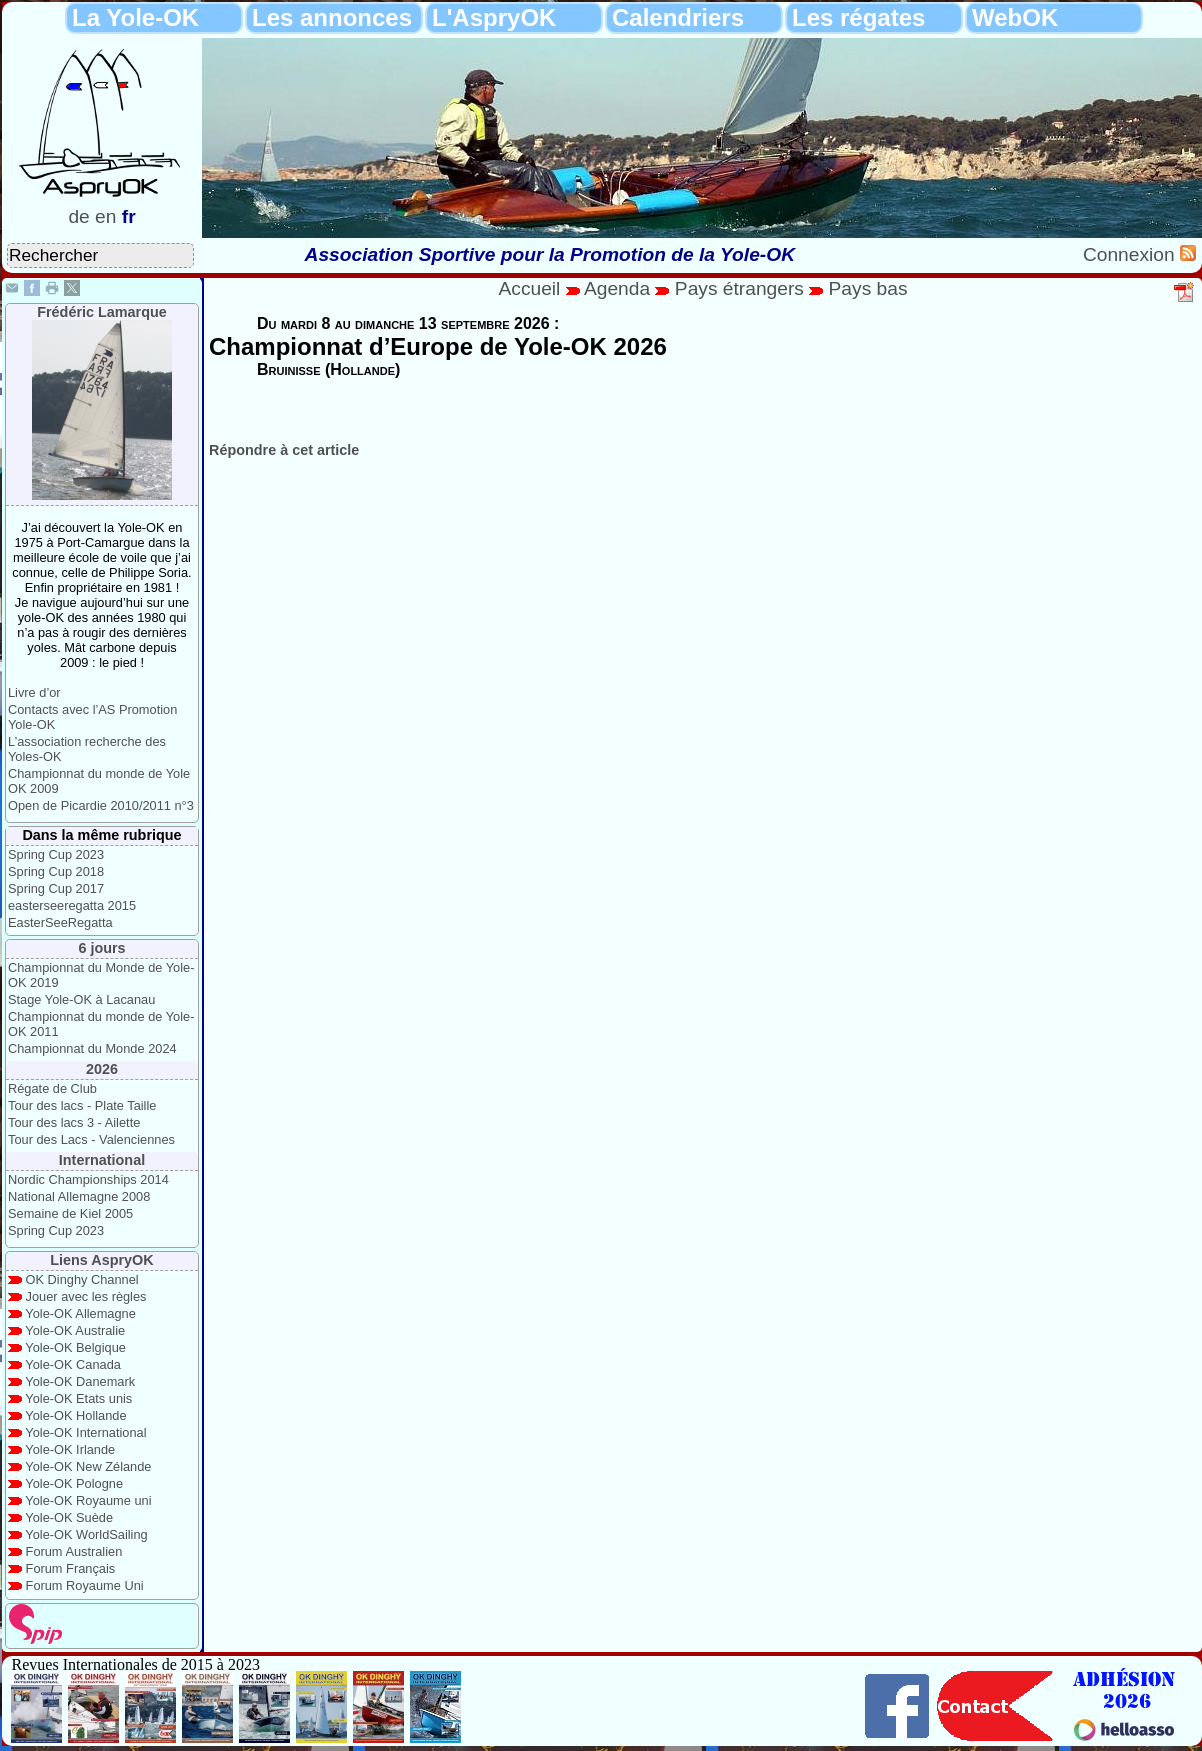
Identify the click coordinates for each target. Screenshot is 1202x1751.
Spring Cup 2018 (56, 871)
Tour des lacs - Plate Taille (82, 1105)
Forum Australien (74, 1551)
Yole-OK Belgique (75, 1347)
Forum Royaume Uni (85, 1585)
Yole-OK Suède (69, 1517)
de (78, 216)
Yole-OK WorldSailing (86, 1534)
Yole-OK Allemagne (80, 1313)
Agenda (620, 288)
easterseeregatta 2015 (72, 905)
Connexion (1131, 254)
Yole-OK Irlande (70, 1449)
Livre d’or (34, 692)
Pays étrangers (742, 288)
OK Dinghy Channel (82, 1279)
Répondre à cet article (284, 450)
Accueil (530, 288)
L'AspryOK (494, 17)
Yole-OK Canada (73, 1364)
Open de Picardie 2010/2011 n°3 (101, 805)
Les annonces (332, 17)
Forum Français (71, 1568)
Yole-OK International (85, 1432)
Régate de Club (52, 1088)
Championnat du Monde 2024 (92, 1048)
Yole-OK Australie (75, 1330)
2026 (102, 1069)
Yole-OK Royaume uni (88, 1500)
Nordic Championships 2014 (88, 1179)
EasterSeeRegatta (60, 922)
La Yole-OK (135, 17)
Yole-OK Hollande (75, 1415)
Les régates (858, 17)
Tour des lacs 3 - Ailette (74, 1122)
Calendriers (678, 17)
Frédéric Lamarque (102, 312)
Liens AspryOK (101, 1260)
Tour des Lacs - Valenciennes (91, 1139)
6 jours (101, 948)
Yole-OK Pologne (74, 1483)
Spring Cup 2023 (56, 854)
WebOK (1015, 17)
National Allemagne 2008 (79, 1196)
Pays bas (868, 288)
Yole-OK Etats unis (78, 1398)
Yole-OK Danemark (80, 1381)
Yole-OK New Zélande (88, 1466)
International (102, 1160)
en (105, 216)
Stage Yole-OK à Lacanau (81, 999)
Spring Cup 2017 (56, 888)
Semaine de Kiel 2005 (70, 1213)
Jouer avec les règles (86, 1296)
